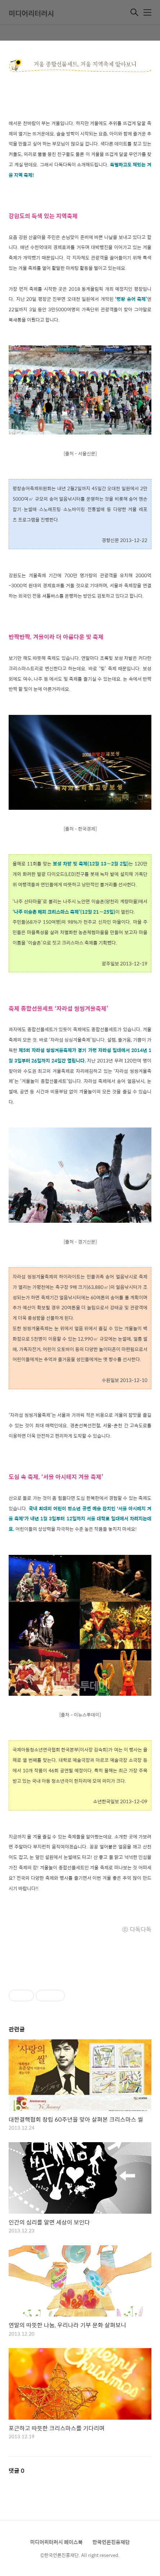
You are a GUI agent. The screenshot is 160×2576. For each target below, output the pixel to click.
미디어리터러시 (31, 13)
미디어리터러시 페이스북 (56, 2542)
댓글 (16, 2470)
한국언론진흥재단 (111, 2542)
